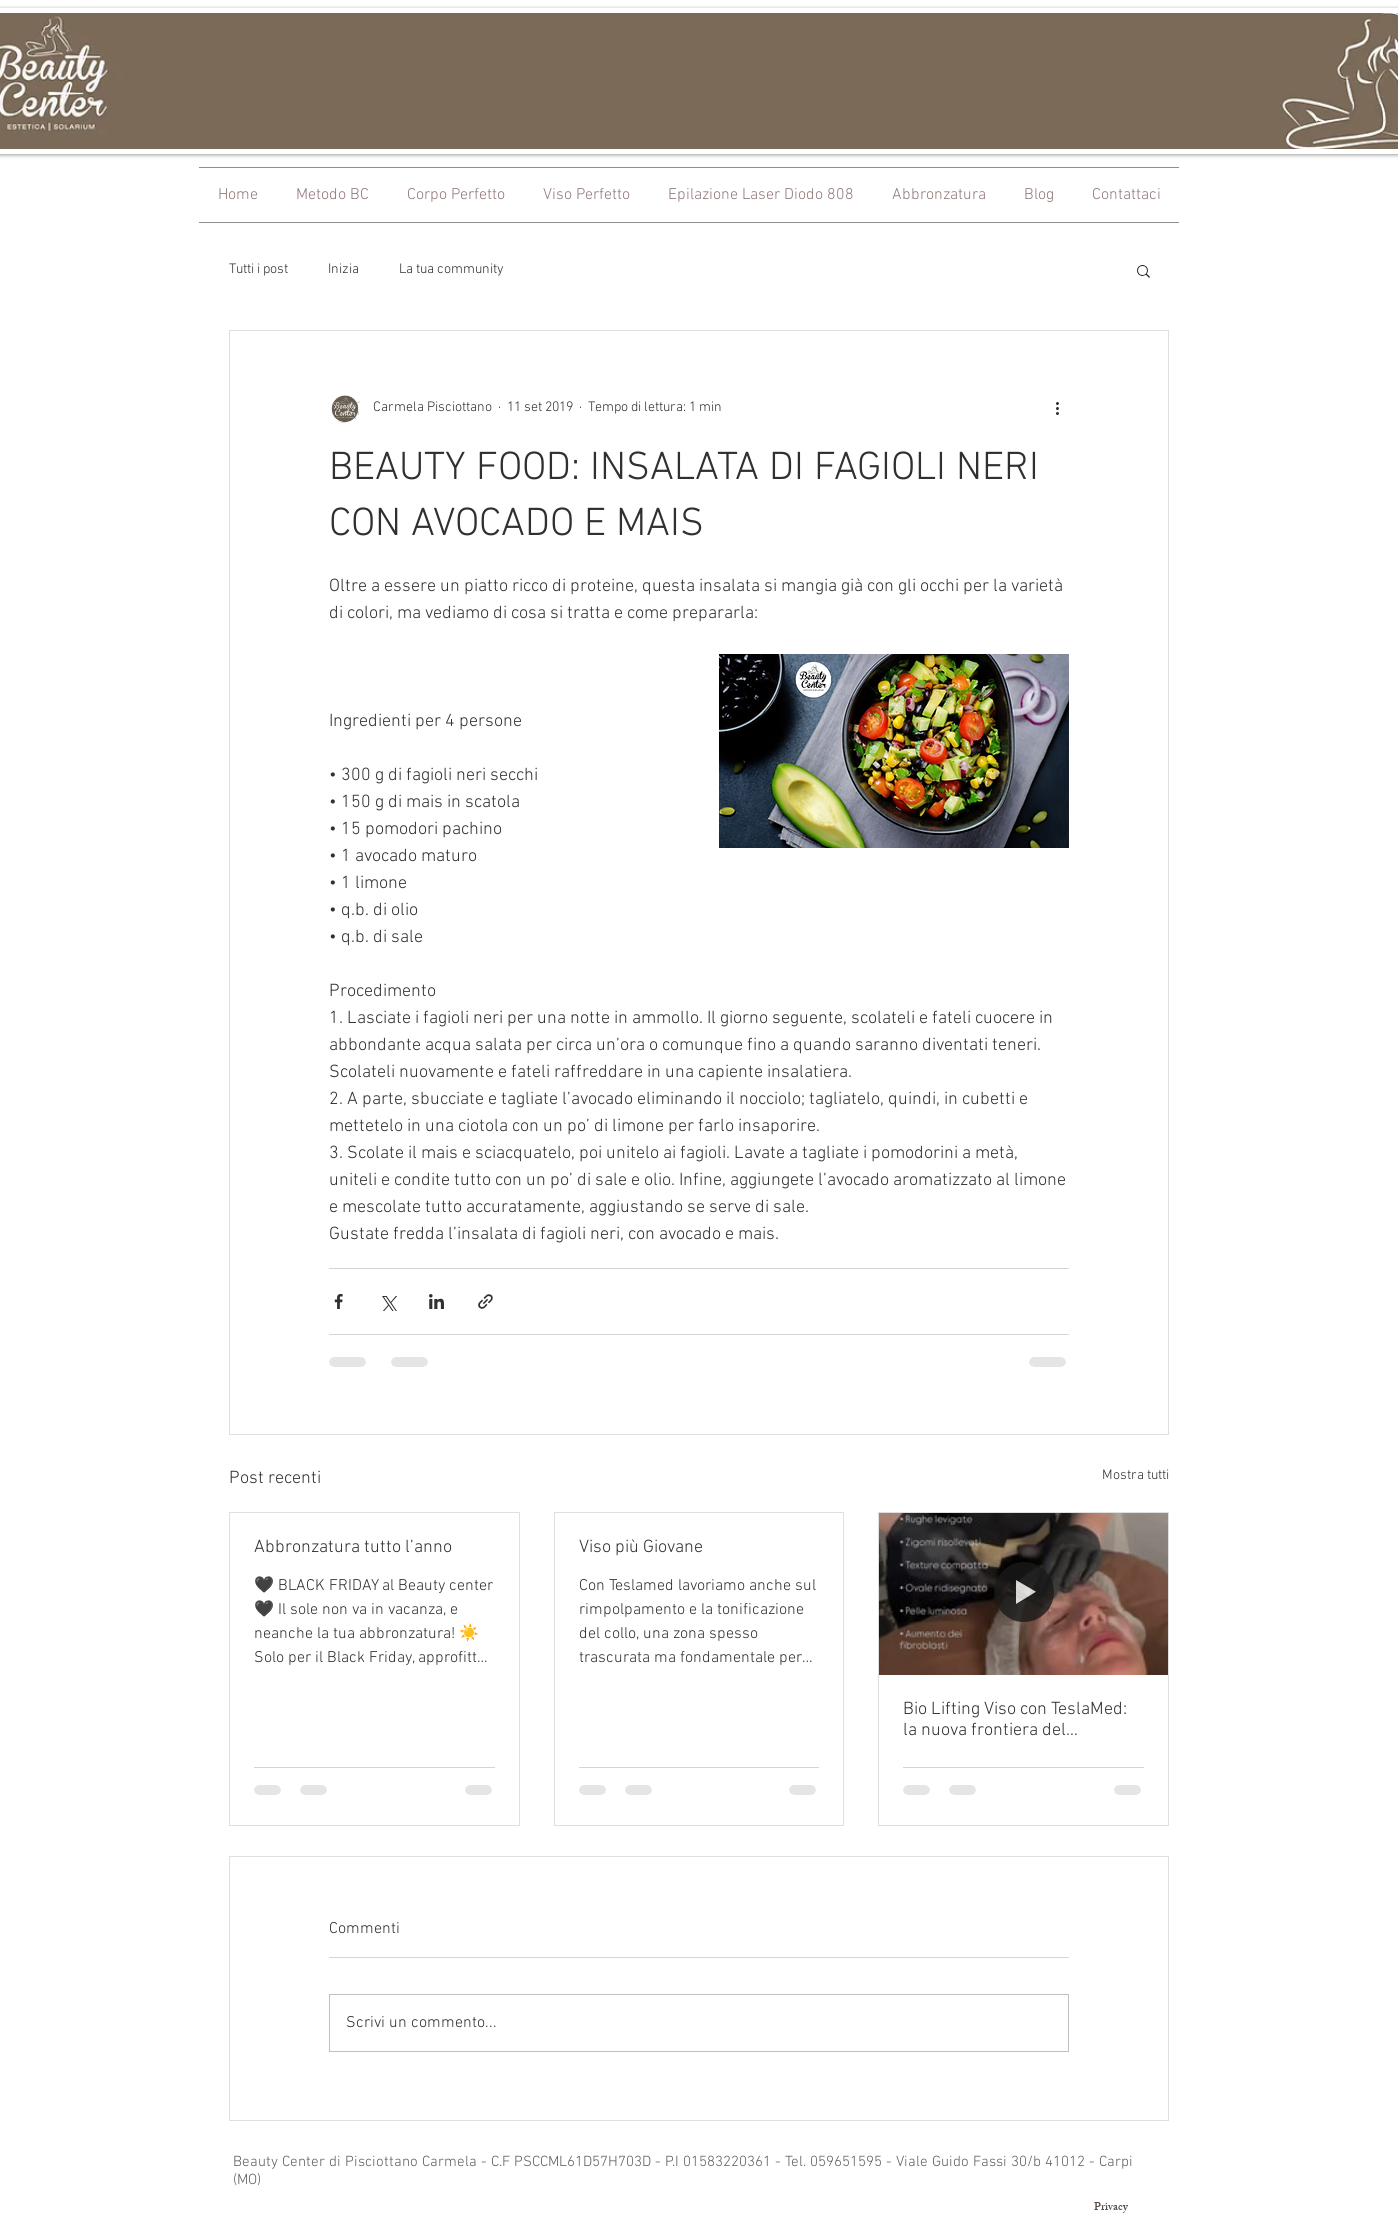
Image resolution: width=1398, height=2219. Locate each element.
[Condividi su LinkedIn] (436, 1301)
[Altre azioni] (1057, 407)
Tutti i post (258, 269)
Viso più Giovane (641, 1547)
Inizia (343, 269)
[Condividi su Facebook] (338, 1301)
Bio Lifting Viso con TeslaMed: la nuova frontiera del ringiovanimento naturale (1015, 1720)
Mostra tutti (1135, 1475)
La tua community (451, 269)
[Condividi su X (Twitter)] (387, 1301)
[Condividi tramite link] (485, 1301)
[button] (1143, 270)
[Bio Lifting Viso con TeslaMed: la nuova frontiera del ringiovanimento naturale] (1023, 1594)
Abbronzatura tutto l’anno (353, 1547)
